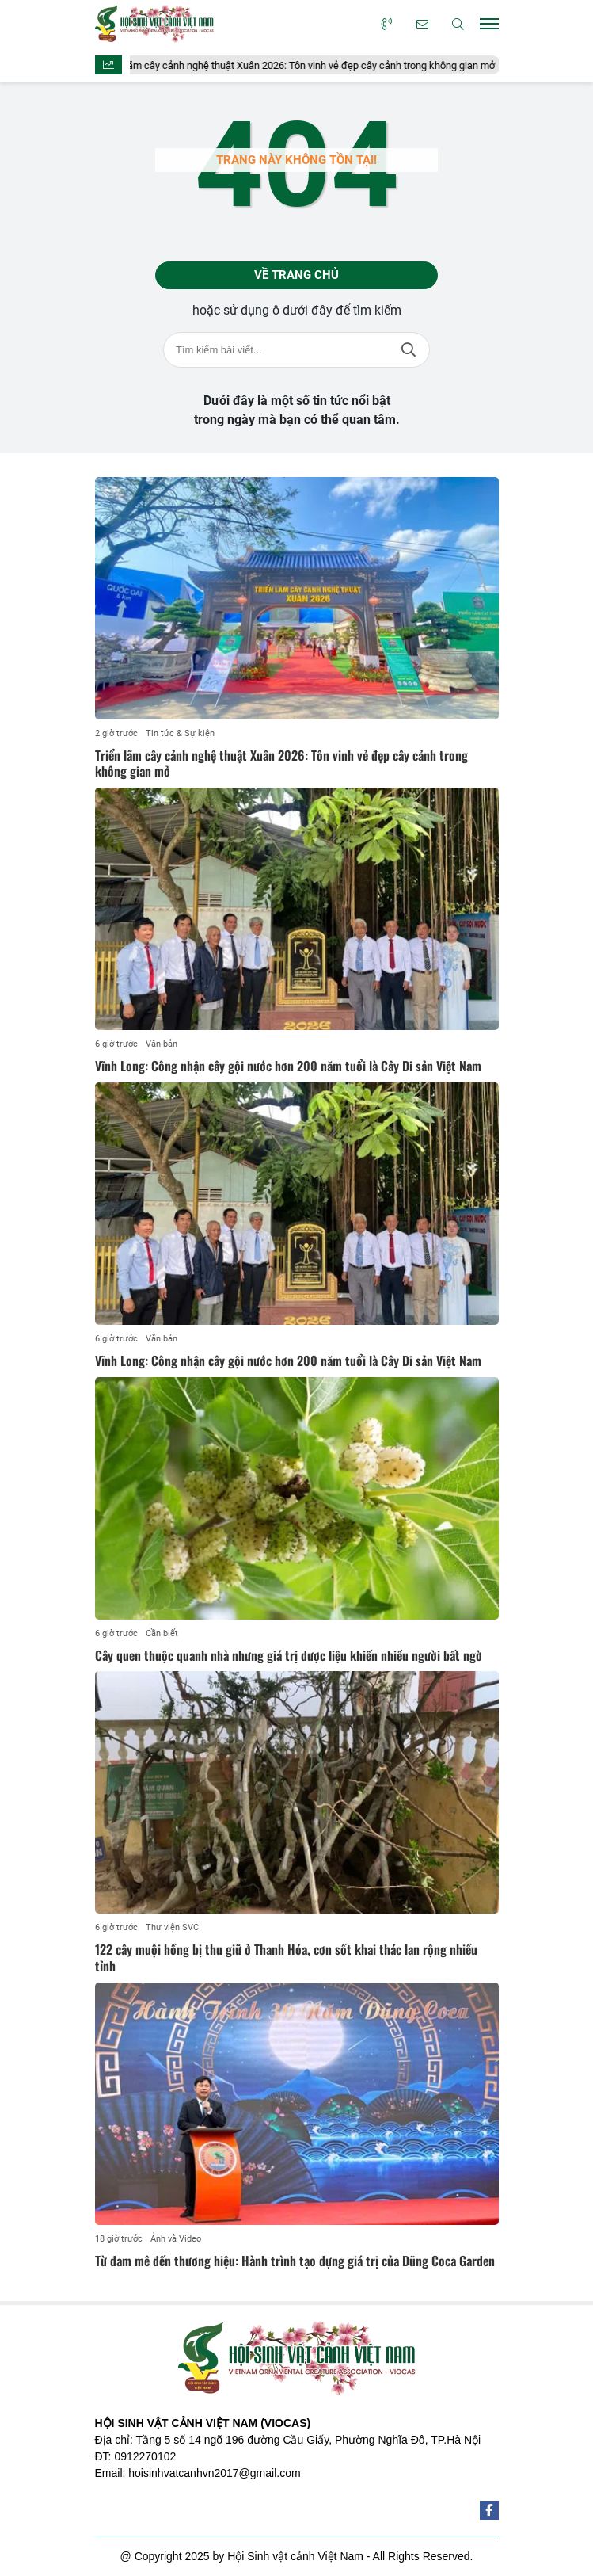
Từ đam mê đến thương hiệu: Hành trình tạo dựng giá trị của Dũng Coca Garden (295, 2260)
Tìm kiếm (408, 350)
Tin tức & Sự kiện (180, 733)
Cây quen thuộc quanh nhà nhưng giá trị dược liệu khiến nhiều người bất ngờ (288, 1655)
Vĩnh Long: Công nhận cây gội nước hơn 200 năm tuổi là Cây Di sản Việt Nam (288, 1065)
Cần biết (162, 1633)
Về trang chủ (296, 275)
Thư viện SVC (172, 1927)
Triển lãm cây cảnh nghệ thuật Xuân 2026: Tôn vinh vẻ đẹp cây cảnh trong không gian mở (304, 65)
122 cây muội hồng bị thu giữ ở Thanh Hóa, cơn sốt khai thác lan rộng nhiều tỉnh (286, 1957)
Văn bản (161, 1044)
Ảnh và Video (175, 2239)
